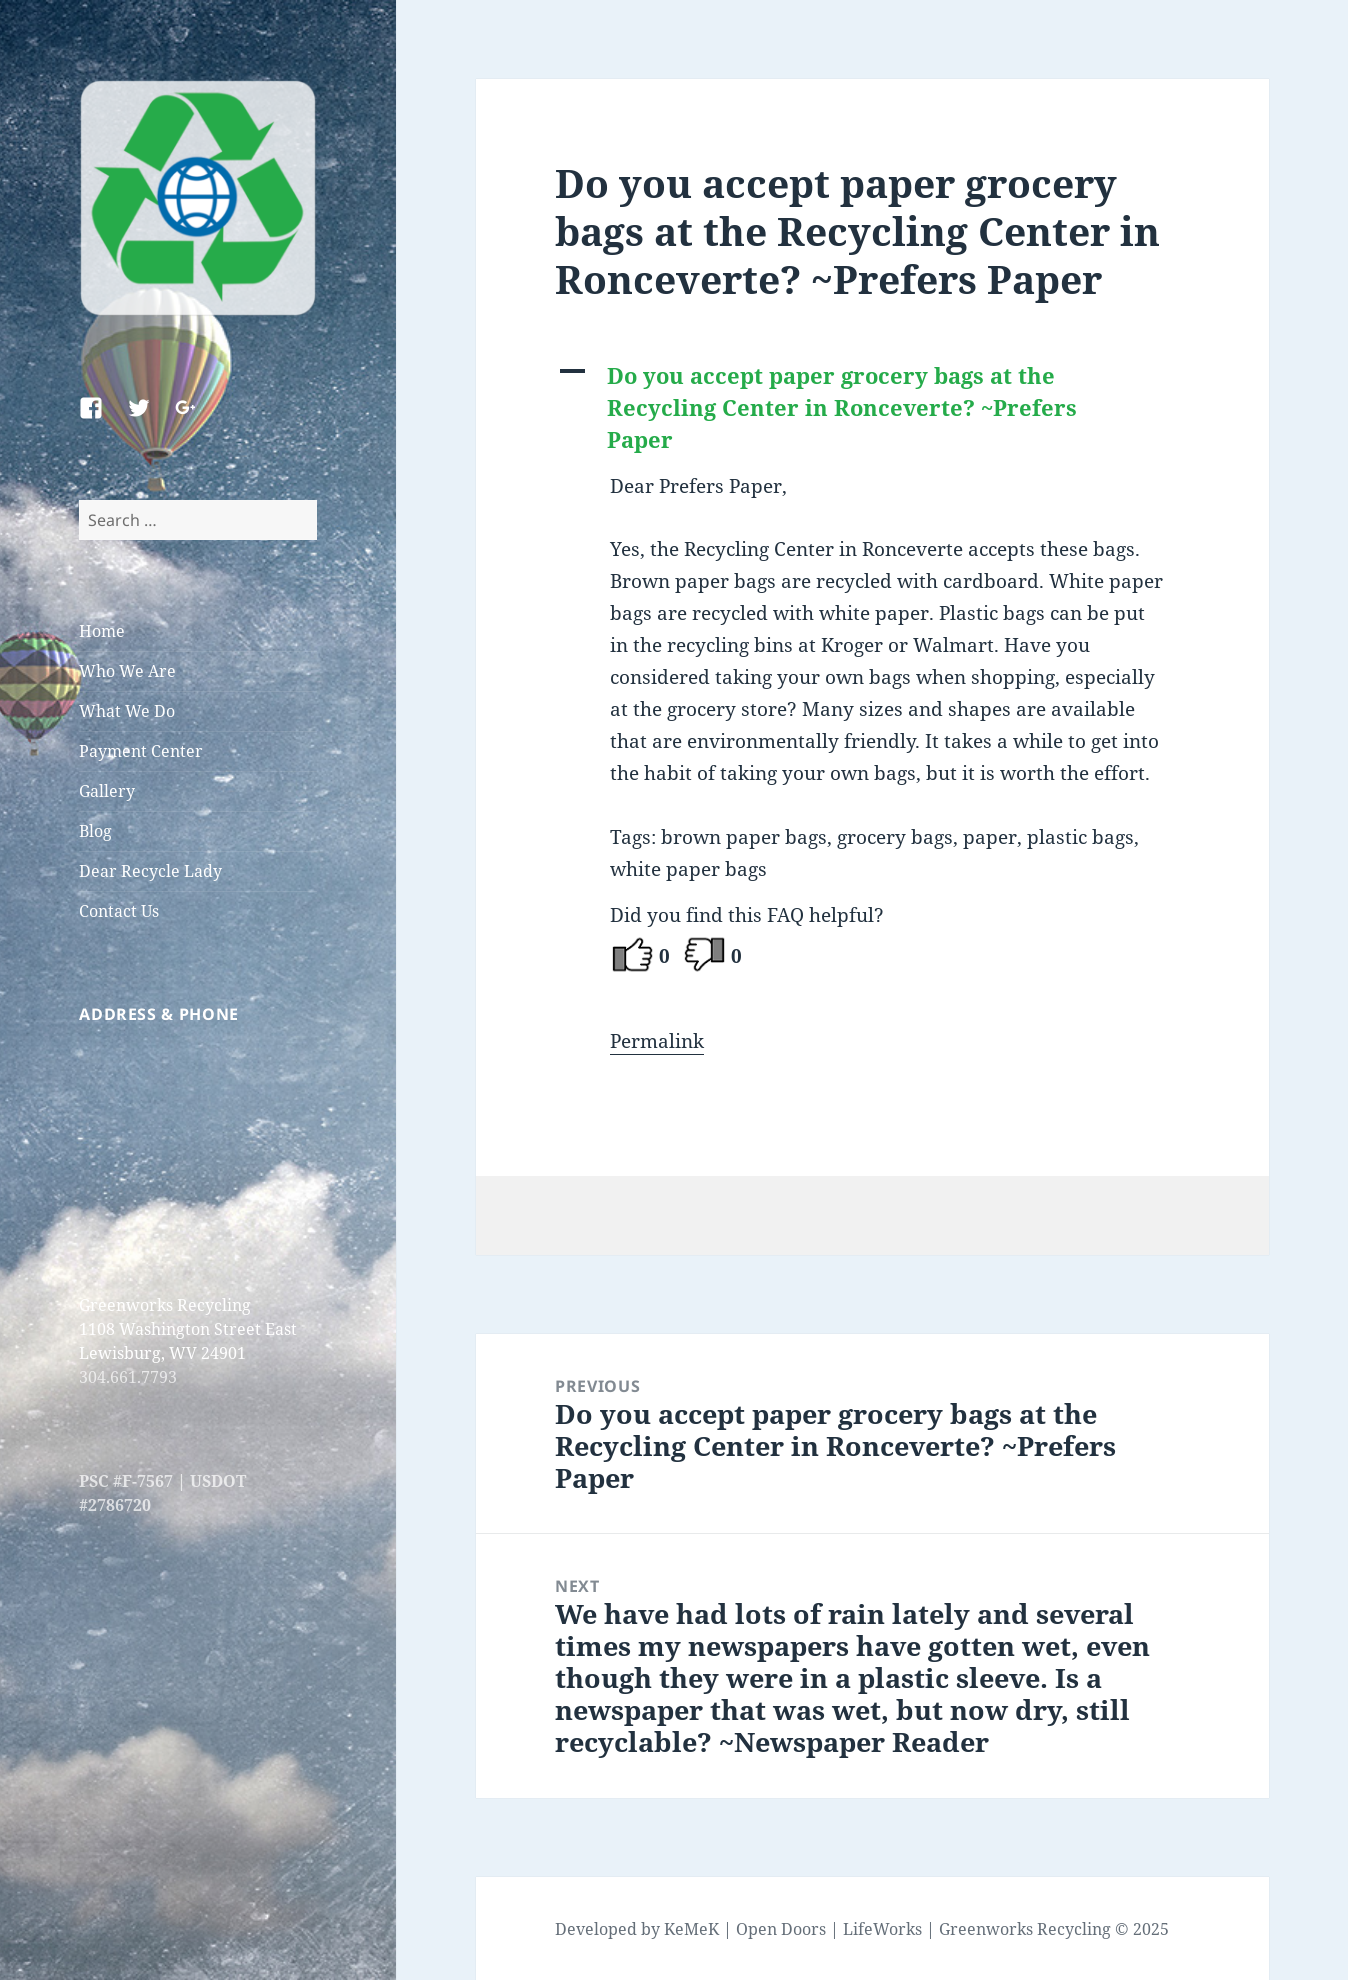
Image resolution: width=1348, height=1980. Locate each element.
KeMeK (691, 1929)
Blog (95, 831)
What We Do (127, 711)
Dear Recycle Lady (150, 871)
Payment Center (141, 751)
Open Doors (781, 1929)
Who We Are (127, 671)
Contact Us (119, 911)
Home (102, 631)
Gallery (107, 791)
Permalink (657, 1041)
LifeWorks (882, 1929)
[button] (872, 408)
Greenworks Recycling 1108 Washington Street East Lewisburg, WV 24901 (188, 1329)
